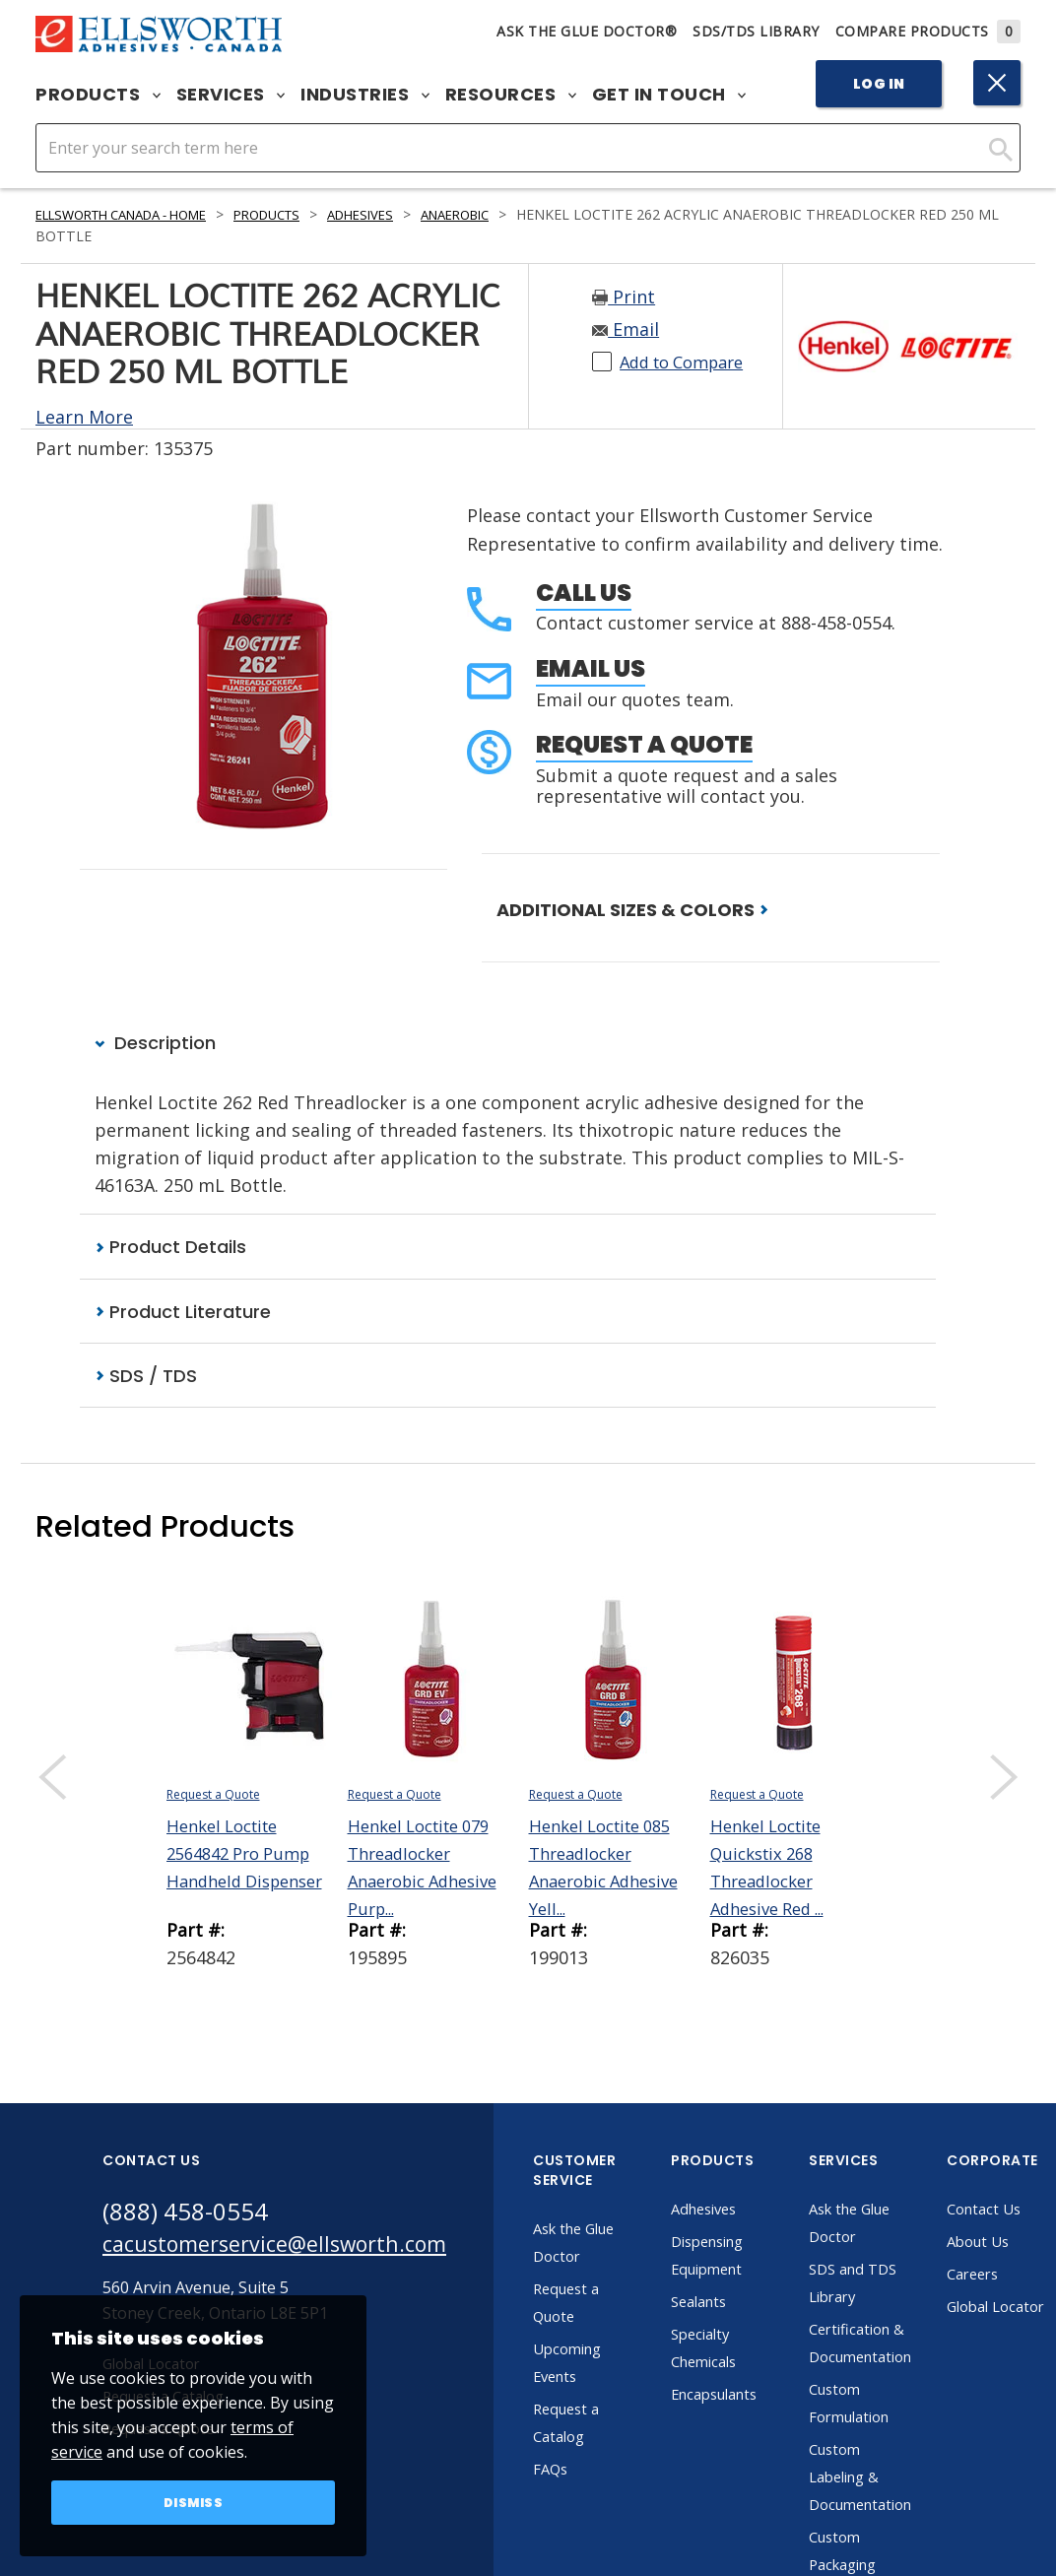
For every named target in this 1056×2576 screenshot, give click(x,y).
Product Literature (183, 1312)
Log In (879, 84)
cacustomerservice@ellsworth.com (292, 2249)
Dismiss (194, 2501)
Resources (510, 94)
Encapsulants (755, 2397)
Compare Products (928, 31)
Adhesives (401, 214)
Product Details (170, 1247)
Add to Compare (689, 361)
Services (231, 94)
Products (98, 94)
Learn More (84, 417)
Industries (364, 94)
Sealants (737, 2304)
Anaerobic (505, 214)
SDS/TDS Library (756, 31)
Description (155, 1043)
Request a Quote (644, 744)
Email (625, 329)
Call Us (583, 592)
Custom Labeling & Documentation (901, 2479)
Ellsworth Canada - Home (134, 214)
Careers (1020, 2276)
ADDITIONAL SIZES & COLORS (632, 909)
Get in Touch (669, 94)
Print (623, 296)
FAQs (587, 2471)
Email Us (590, 668)
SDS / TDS (146, 1377)
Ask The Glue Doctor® (586, 31)
